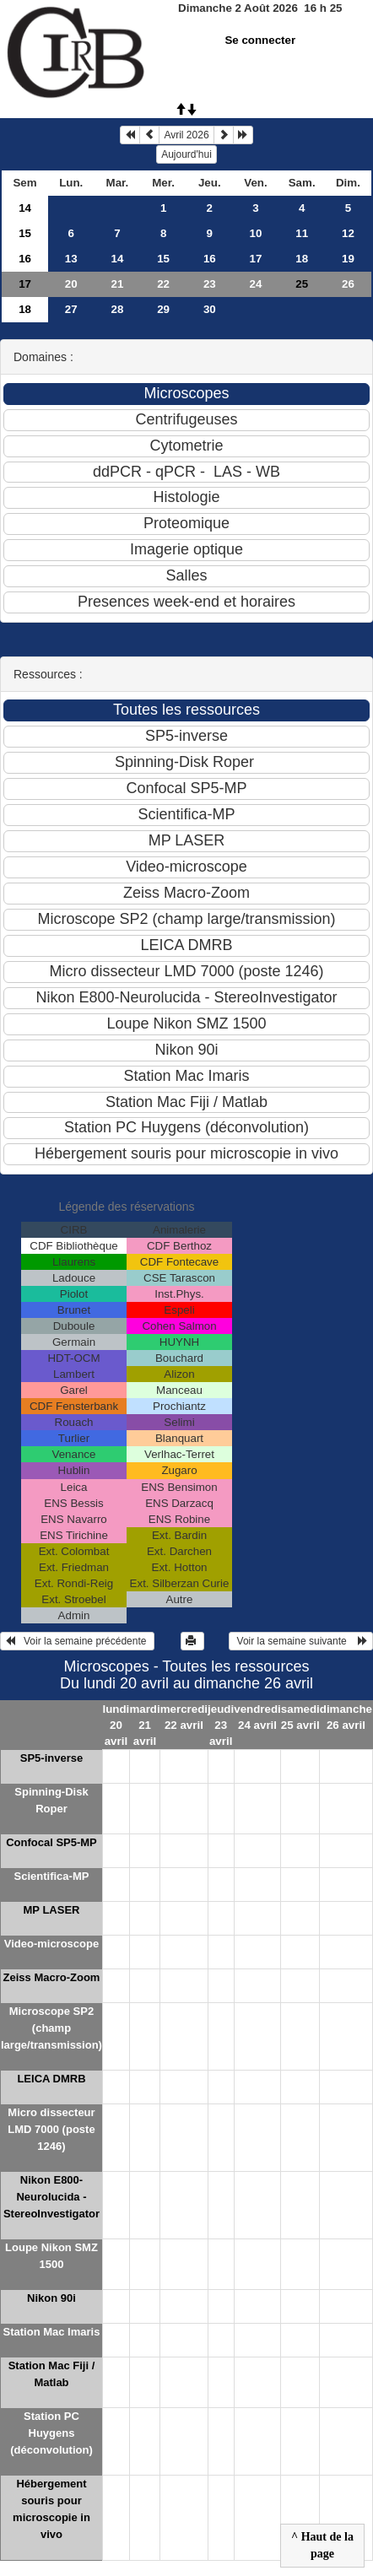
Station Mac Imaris (51, 2331)
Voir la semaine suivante (301, 1641)
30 (209, 309)
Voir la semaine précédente (77, 1641)
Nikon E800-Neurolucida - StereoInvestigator (51, 2197)
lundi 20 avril (115, 1725)
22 (163, 284)
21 (117, 284)
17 (256, 258)
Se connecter (259, 40)
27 (71, 309)
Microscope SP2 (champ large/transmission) (51, 2028)
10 (256, 233)
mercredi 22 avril (184, 1717)
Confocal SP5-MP (51, 1842)
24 (256, 284)
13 (71, 258)
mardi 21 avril (144, 1725)
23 (209, 284)
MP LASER (52, 1910)
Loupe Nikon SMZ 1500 (51, 2256)
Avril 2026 (186, 135)
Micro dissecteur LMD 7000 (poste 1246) (51, 2129)
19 (348, 258)
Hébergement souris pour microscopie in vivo (51, 2509)
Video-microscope (51, 1943)
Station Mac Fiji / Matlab (51, 2374)
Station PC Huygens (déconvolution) (51, 2433)
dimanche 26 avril (346, 1717)
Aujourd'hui (186, 154)
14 (25, 208)
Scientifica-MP (51, 1876)
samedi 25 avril (300, 1717)
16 (25, 258)
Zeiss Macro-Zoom (51, 1977)
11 (301, 233)
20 (71, 284)
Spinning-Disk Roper (51, 1800)
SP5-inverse (51, 1758)
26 (348, 284)
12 (348, 233)
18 (301, 258)
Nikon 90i (51, 2298)
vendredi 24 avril (257, 1717)
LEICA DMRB (51, 2078)
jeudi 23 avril (221, 1725)
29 (163, 309)
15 (25, 233)
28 (117, 309)
